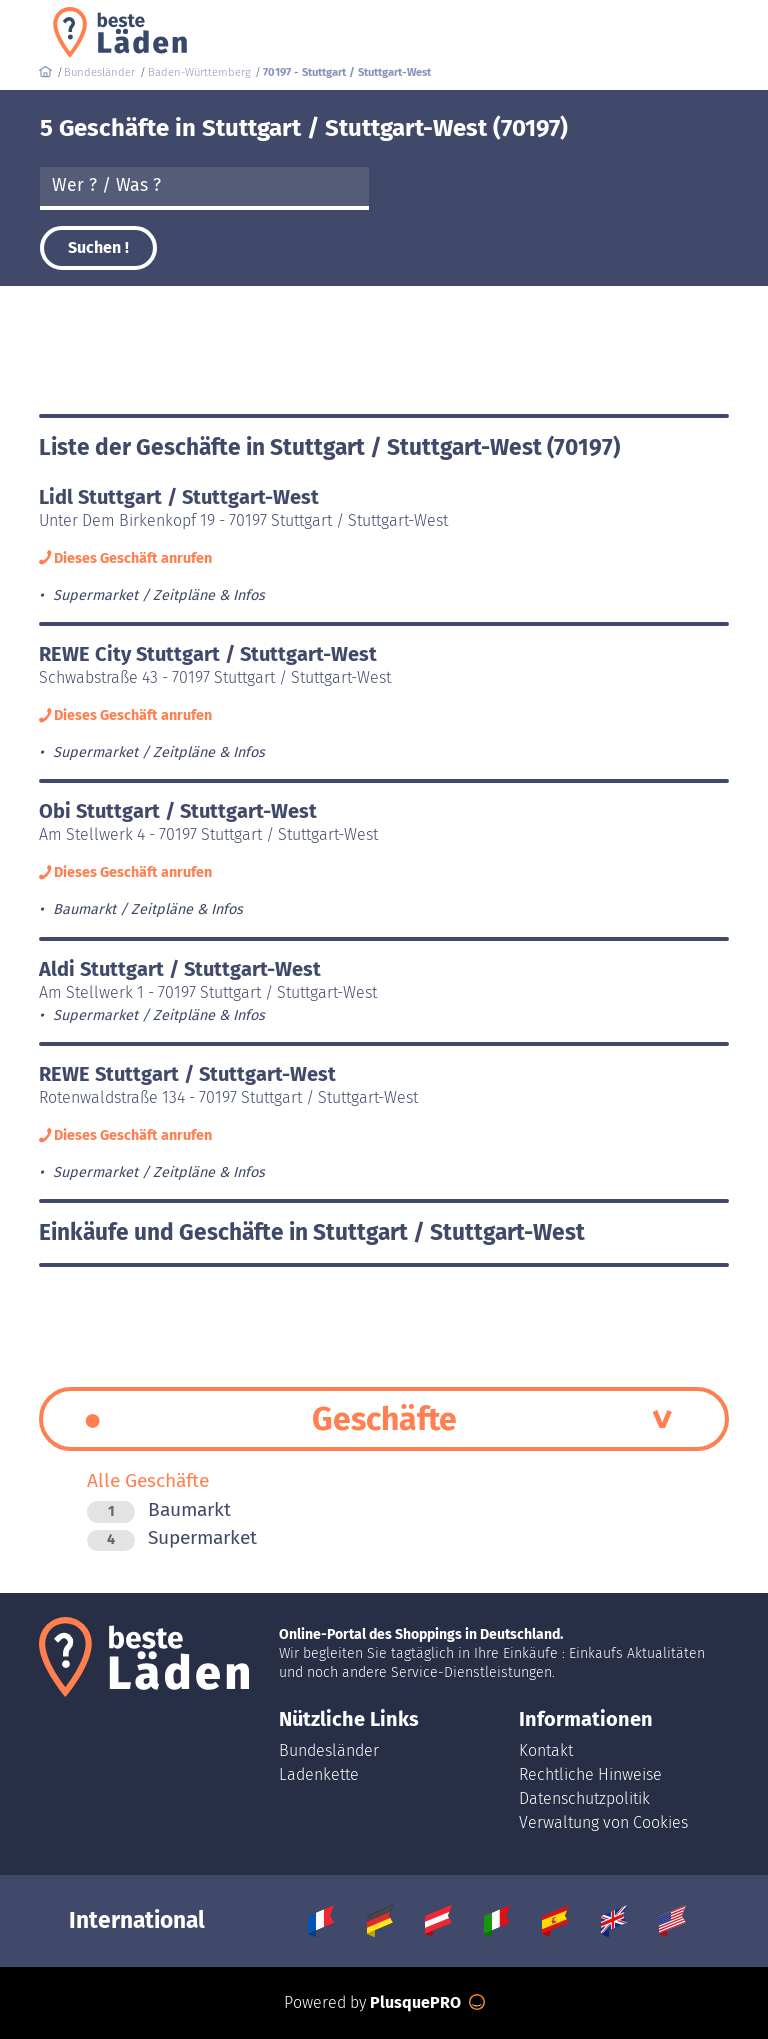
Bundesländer (329, 1750)
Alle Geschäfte (148, 1480)
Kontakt (546, 1750)
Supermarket (172, 1537)
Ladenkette (319, 1774)
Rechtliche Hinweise (590, 1774)
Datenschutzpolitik (584, 1798)
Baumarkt (159, 1509)
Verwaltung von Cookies (603, 1822)
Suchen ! (98, 247)
